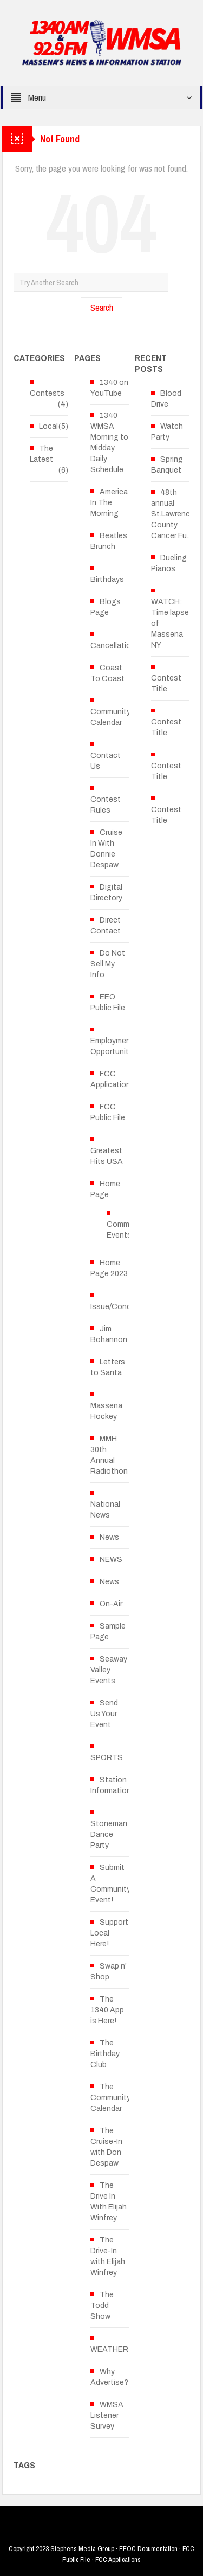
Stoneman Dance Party (108, 1834)
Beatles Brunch (108, 541)
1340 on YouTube (109, 387)
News (109, 1537)
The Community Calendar (110, 2098)
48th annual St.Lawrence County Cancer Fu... (172, 514)
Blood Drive (166, 398)
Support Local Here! (109, 1933)
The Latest (41, 453)
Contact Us (105, 760)
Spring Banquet (167, 464)
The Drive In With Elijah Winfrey (108, 2201)
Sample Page (108, 1631)
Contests (47, 393)
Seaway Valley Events (108, 1670)
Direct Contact (105, 925)
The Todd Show (102, 2305)
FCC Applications (112, 1079)
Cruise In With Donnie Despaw (106, 848)
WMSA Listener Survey (106, 2415)
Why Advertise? (109, 2377)
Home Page (105, 1189)
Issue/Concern (116, 1307)
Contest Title (166, 683)
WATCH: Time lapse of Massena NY (170, 623)
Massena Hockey (106, 1411)
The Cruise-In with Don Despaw (106, 2147)
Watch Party (167, 431)
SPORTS (106, 1758)
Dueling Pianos (169, 563)
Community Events (127, 1229)
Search (101, 307)
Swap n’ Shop (108, 1971)
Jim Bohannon (108, 1334)
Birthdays (107, 580)
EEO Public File (107, 1002)
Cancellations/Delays (128, 646)
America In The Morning (109, 503)
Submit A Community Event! (110, 1884)
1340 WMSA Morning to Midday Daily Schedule (109, 442)
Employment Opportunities (114, 1046)
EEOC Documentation (148, 2548)
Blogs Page (105, 607)
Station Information (110, 1785)
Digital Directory (106, 892)
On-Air (111, 1604)
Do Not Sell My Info (107, 964)
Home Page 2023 (109, 1268)
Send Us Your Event (104, 1714)
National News (105, 1509)
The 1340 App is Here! (107, 2010)
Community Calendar (110, 717)
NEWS (111, 1559)
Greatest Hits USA (106, 1156)
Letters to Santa (107, 1367)
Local (48, 426)
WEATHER (109, 2349)
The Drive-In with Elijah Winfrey (107, 2256)
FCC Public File (107, 1112)
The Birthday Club (105, 2054)
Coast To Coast (107, 673)
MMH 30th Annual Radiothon (109, 1455)
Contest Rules (105, 804)
